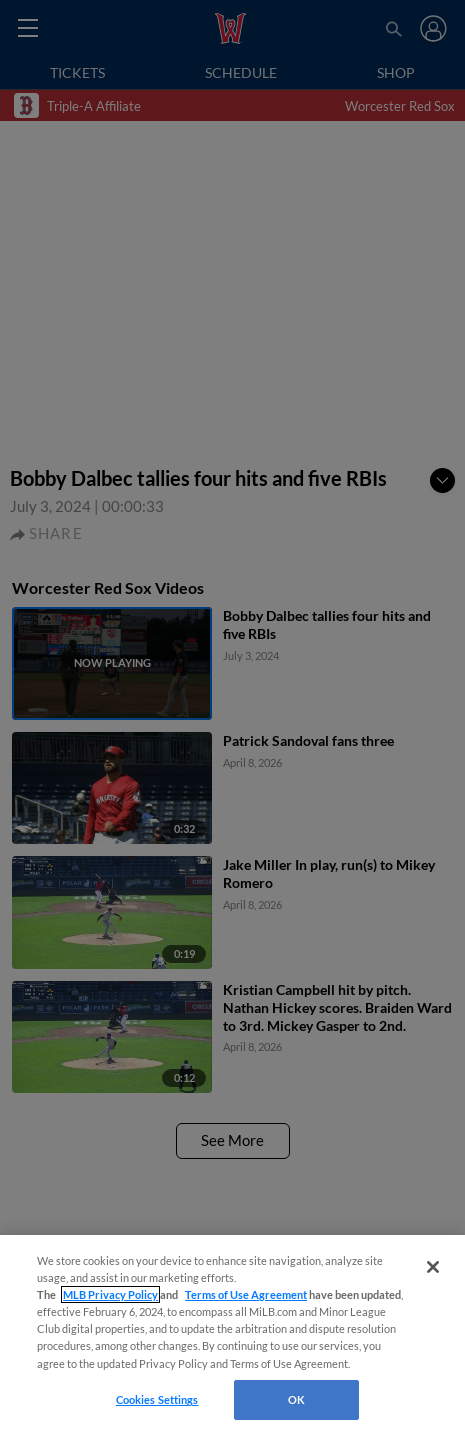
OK (296, 1399)
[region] (232, 1334)
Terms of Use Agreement (246, 1294)
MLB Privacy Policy (110, 1294)
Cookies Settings (157, 1399)
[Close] (433, 1267)
